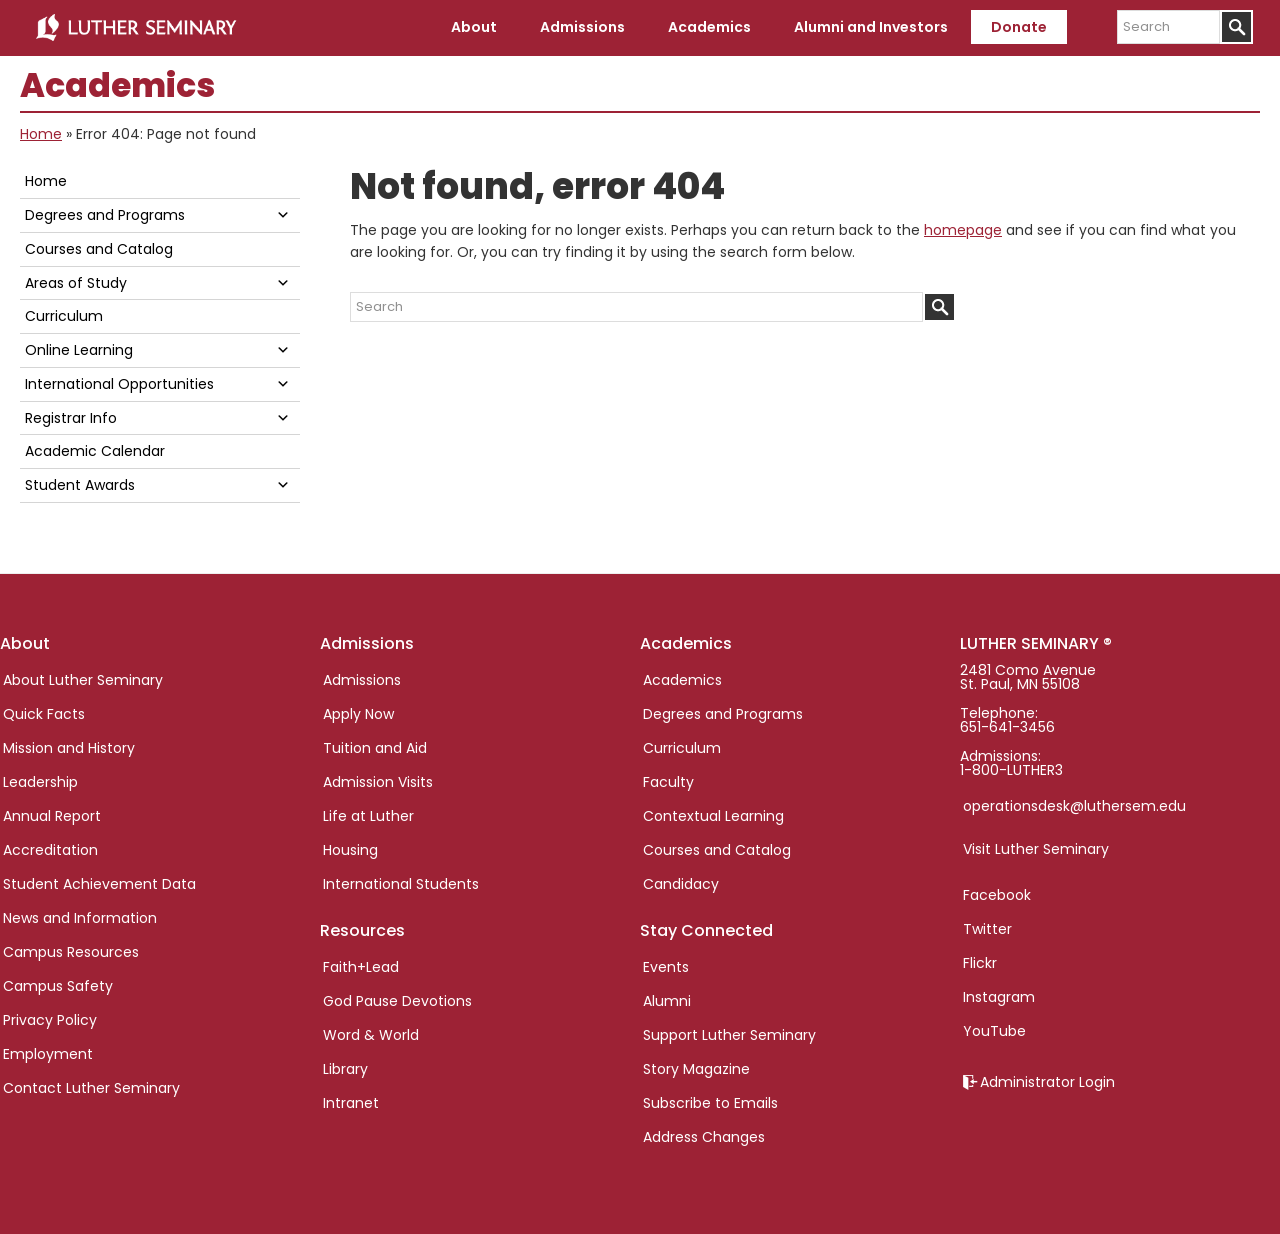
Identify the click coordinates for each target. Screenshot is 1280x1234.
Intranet (351, 1103)
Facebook (997, 895)
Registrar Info (71, 418)
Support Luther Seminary (729, 1035)
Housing (350, 850)
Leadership (40, 782)
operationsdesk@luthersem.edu (1074, 806)
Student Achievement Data (99, 884)
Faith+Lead (361, 967)
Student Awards (80, 485)
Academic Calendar (95, 451)
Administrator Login (1047, 1082)
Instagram (999, 997)
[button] (283, 214)
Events (666, 967)
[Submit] (1236, 27)
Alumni (667, 1001)
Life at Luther (368, 816)
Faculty (668, 782)
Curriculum (64, 316)
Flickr (980, 963)
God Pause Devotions (397, 1001)
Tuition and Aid (375, 748)
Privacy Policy (50, 1020)
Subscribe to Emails (710, 1103)
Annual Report (52, 816)
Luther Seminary (136, 28)
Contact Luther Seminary (91, 1088)
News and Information (80, 918)
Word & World (371, 1035)
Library (345, 1069)
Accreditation (50, 850)
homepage (963, 230)
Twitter (987, 929)
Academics (682, 680)
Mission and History (69, 748)
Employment (48, 1054)
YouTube (994, 1031)
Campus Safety (58, 986)
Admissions (362, 680)
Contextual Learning (713, 816)
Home (41, 134)
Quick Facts (44, 714)
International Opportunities (119, 384)
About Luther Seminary (83, 680)
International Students (401, 884)
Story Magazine (696, 1069)
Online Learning (79, 350)
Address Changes (704, 1137)
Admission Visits (378, 782)
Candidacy (681, 884)
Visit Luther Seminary (1036, 849)
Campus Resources (71, 952)
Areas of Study (76, 283)
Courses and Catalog (99, 249)
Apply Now (358, 714)
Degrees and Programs (105, 215)
